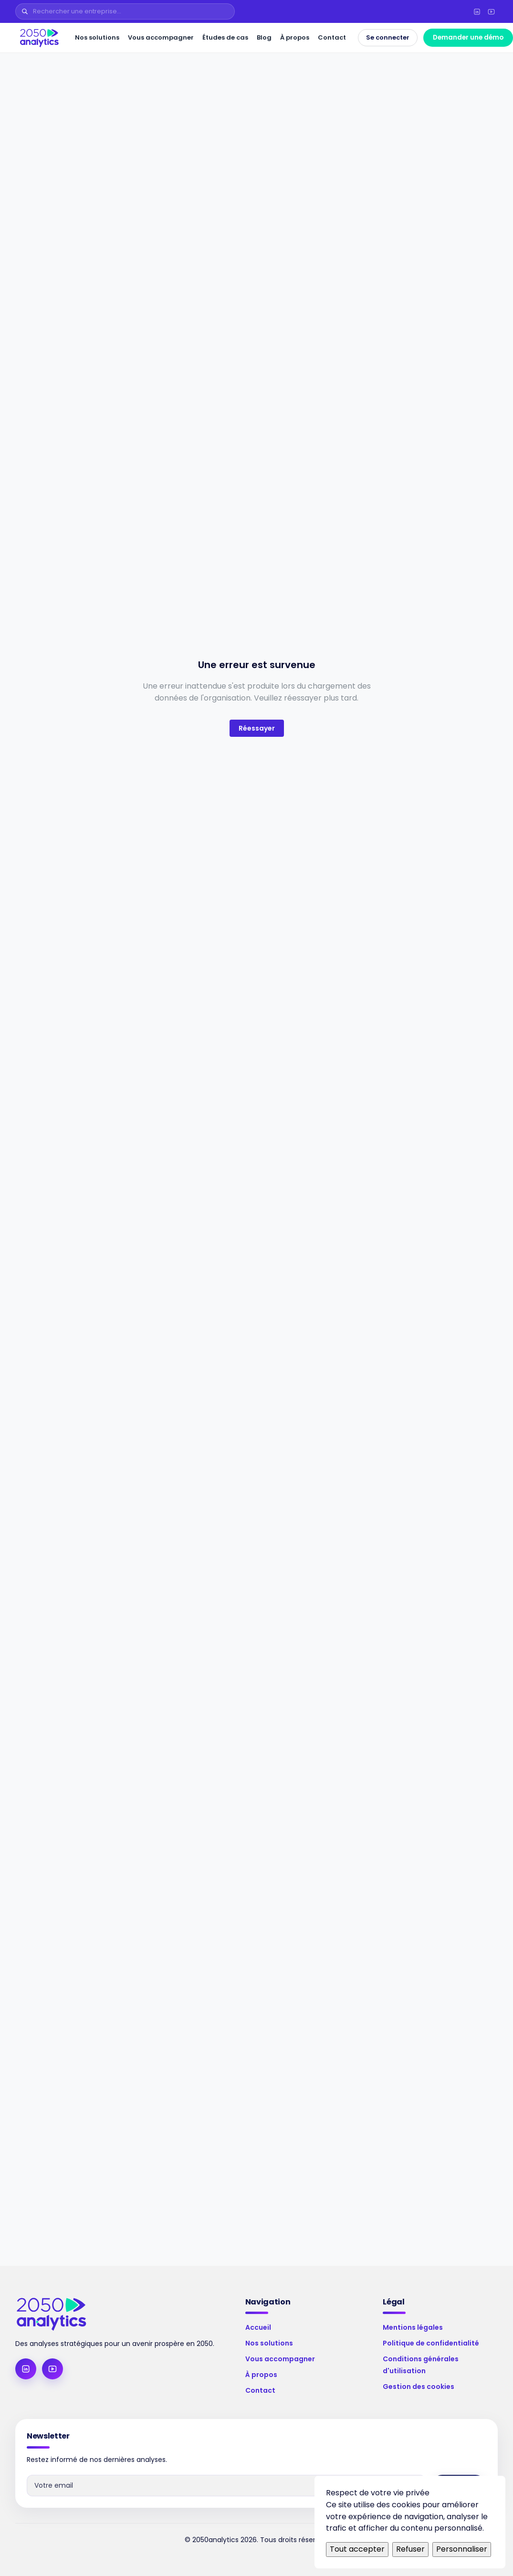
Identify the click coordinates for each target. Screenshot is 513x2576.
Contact (332, 37)
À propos (294, 37)
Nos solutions (97, 37)
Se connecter (387, 37)
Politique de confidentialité (431, 2343)
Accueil (258, 2327)
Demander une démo (468, 37)
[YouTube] (491, 11)
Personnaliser (461, 2549)
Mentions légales (413, 2327)
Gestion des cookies (418, 2386)
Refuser (410, 2549)
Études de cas (225, 37)
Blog (264, 37)
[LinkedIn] (476, 11)
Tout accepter (357, 2549)
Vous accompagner (161, 37)
